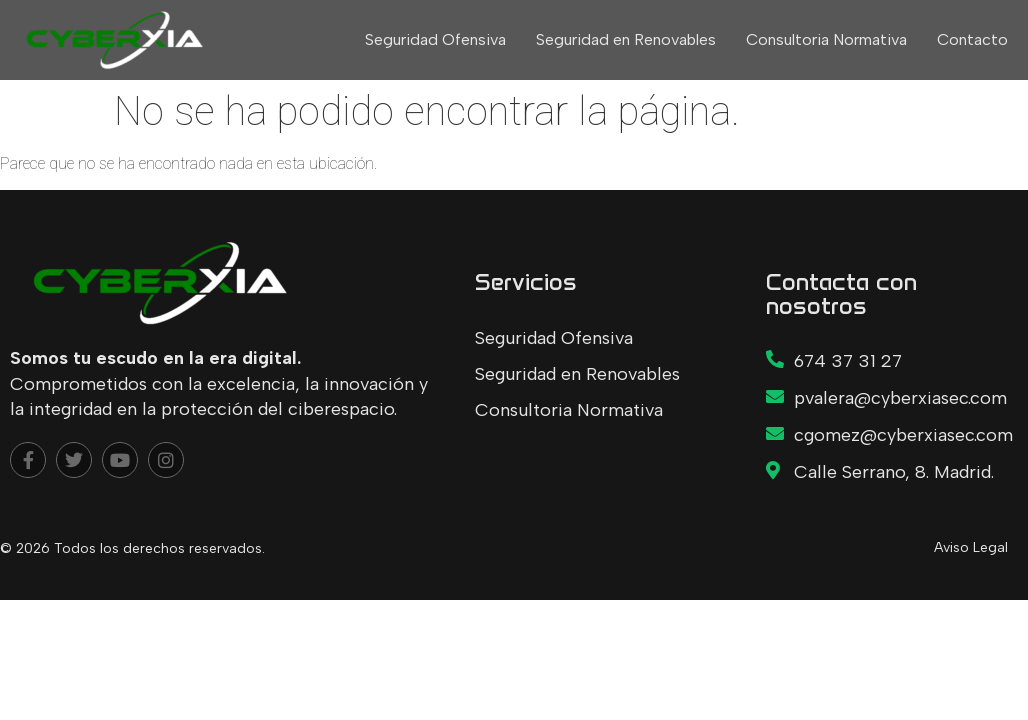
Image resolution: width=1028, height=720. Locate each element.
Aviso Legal (971, 547)
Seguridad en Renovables (626, 39)
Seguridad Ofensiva (435, 39)
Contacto (972, 39)
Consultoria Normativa (826, 39)
